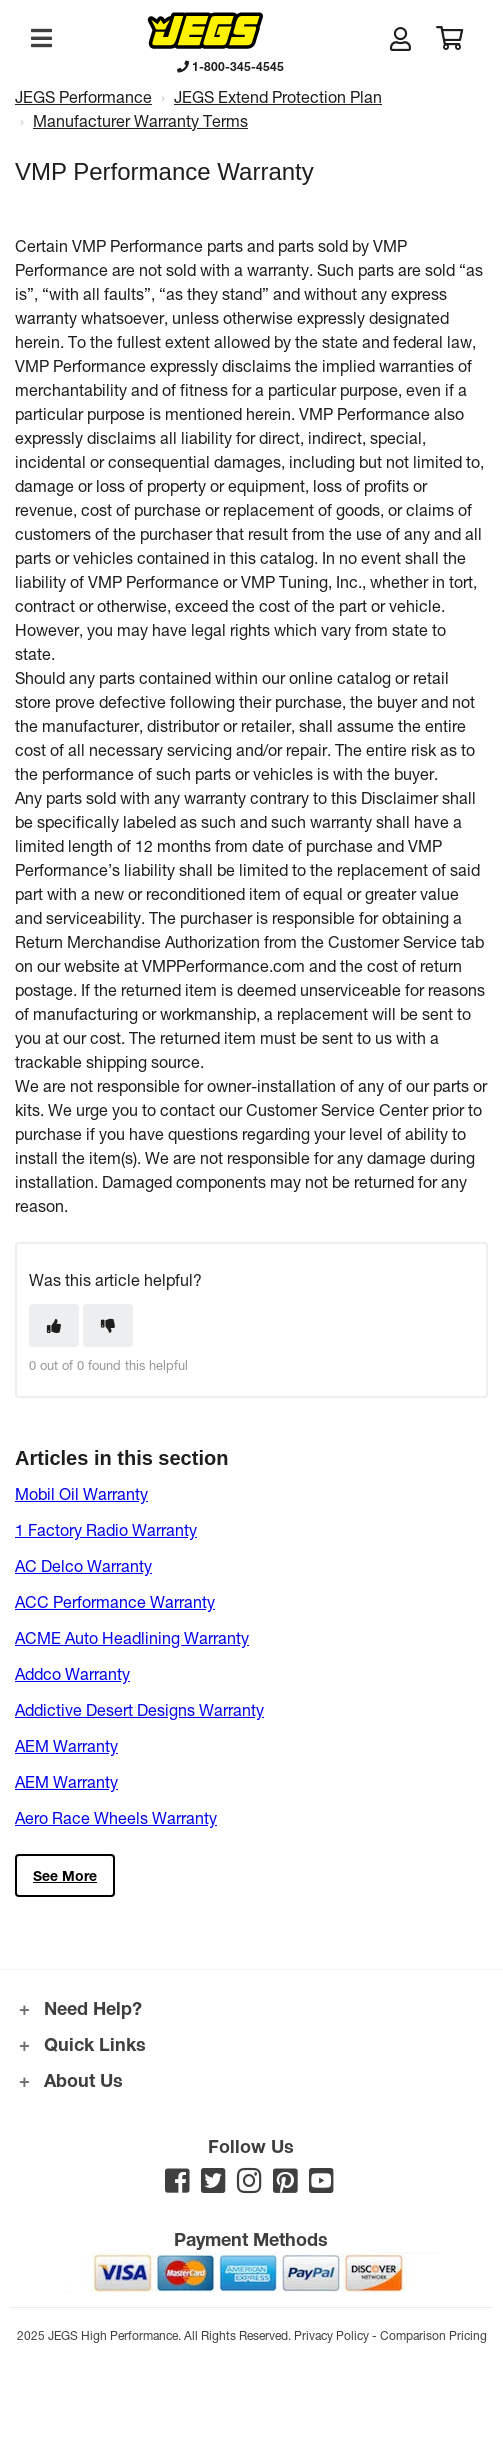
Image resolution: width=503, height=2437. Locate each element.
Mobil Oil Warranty (81, 1493)
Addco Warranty (72, 1673)
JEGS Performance (83, 96)
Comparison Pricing (433, 2335)
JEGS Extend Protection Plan (278, 96)
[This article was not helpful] (108, 1325)
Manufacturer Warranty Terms (140, 120)
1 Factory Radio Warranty (106, 1529)
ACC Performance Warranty (115, 1601)
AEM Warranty (66, 1745)
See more (65, 1875)
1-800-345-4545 (230, 66)
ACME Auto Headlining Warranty (132, 1637)
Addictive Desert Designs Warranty (139, 1709)
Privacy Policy (331, 2335)
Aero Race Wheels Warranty (116, 1817)
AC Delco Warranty (83, 1565)
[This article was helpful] (54, 1325)
